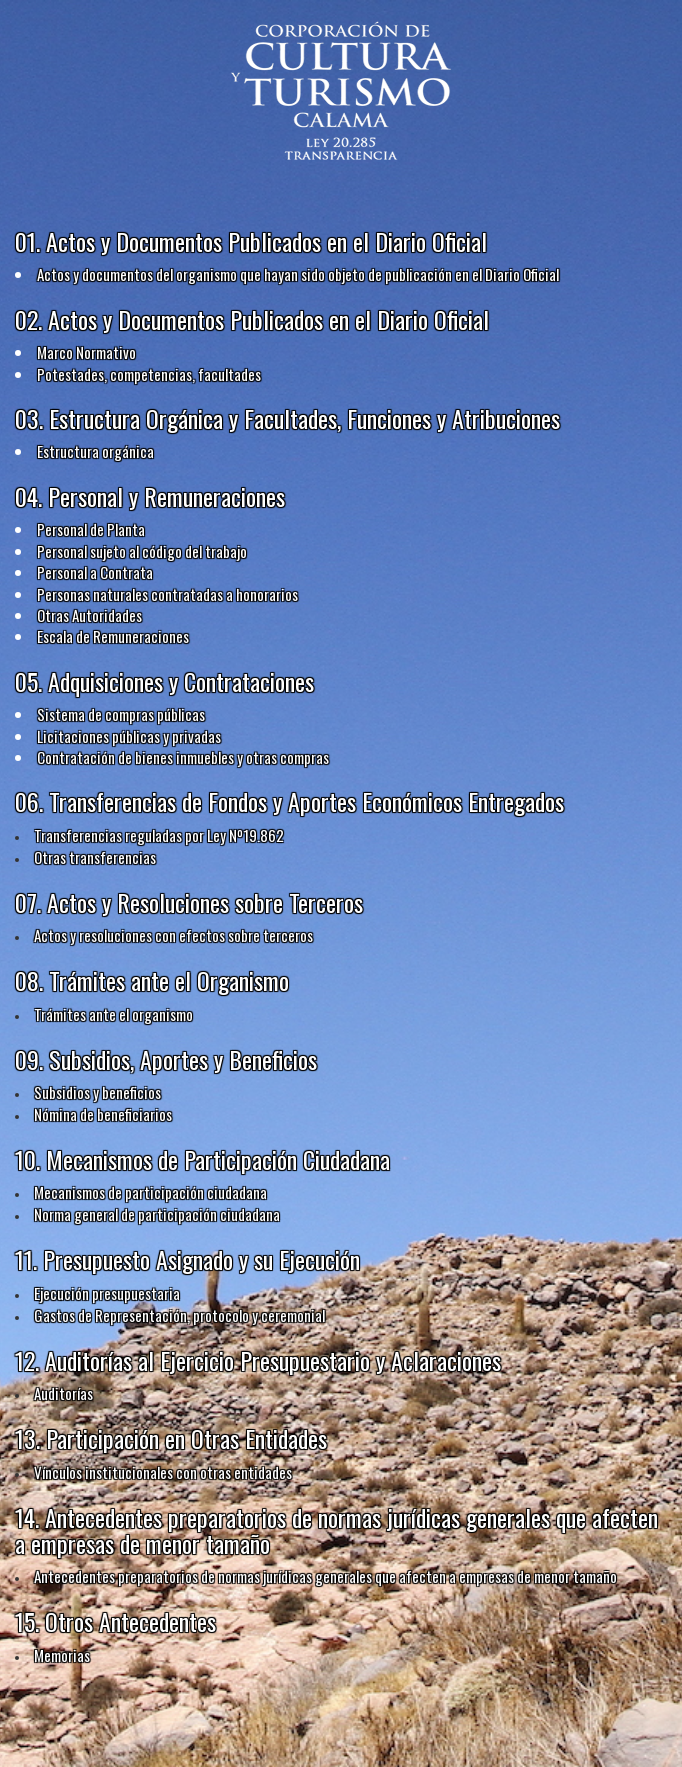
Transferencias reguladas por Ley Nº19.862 (159, 835)
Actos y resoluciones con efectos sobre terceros (173, 935)
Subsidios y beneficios (97, 1092)
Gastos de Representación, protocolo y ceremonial (179, 1315)
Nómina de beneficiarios (103, 1114)
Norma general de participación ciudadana (157, 1214)
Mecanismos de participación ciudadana (150, 1192)
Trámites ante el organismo (113, 1014)
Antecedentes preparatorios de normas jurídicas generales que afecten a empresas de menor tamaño (325, 1576)
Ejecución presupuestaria (107, 1293)
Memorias (62, 1655)
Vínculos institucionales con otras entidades (163, 1472)
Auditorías (63, 1393)
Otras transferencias (95, 857)
